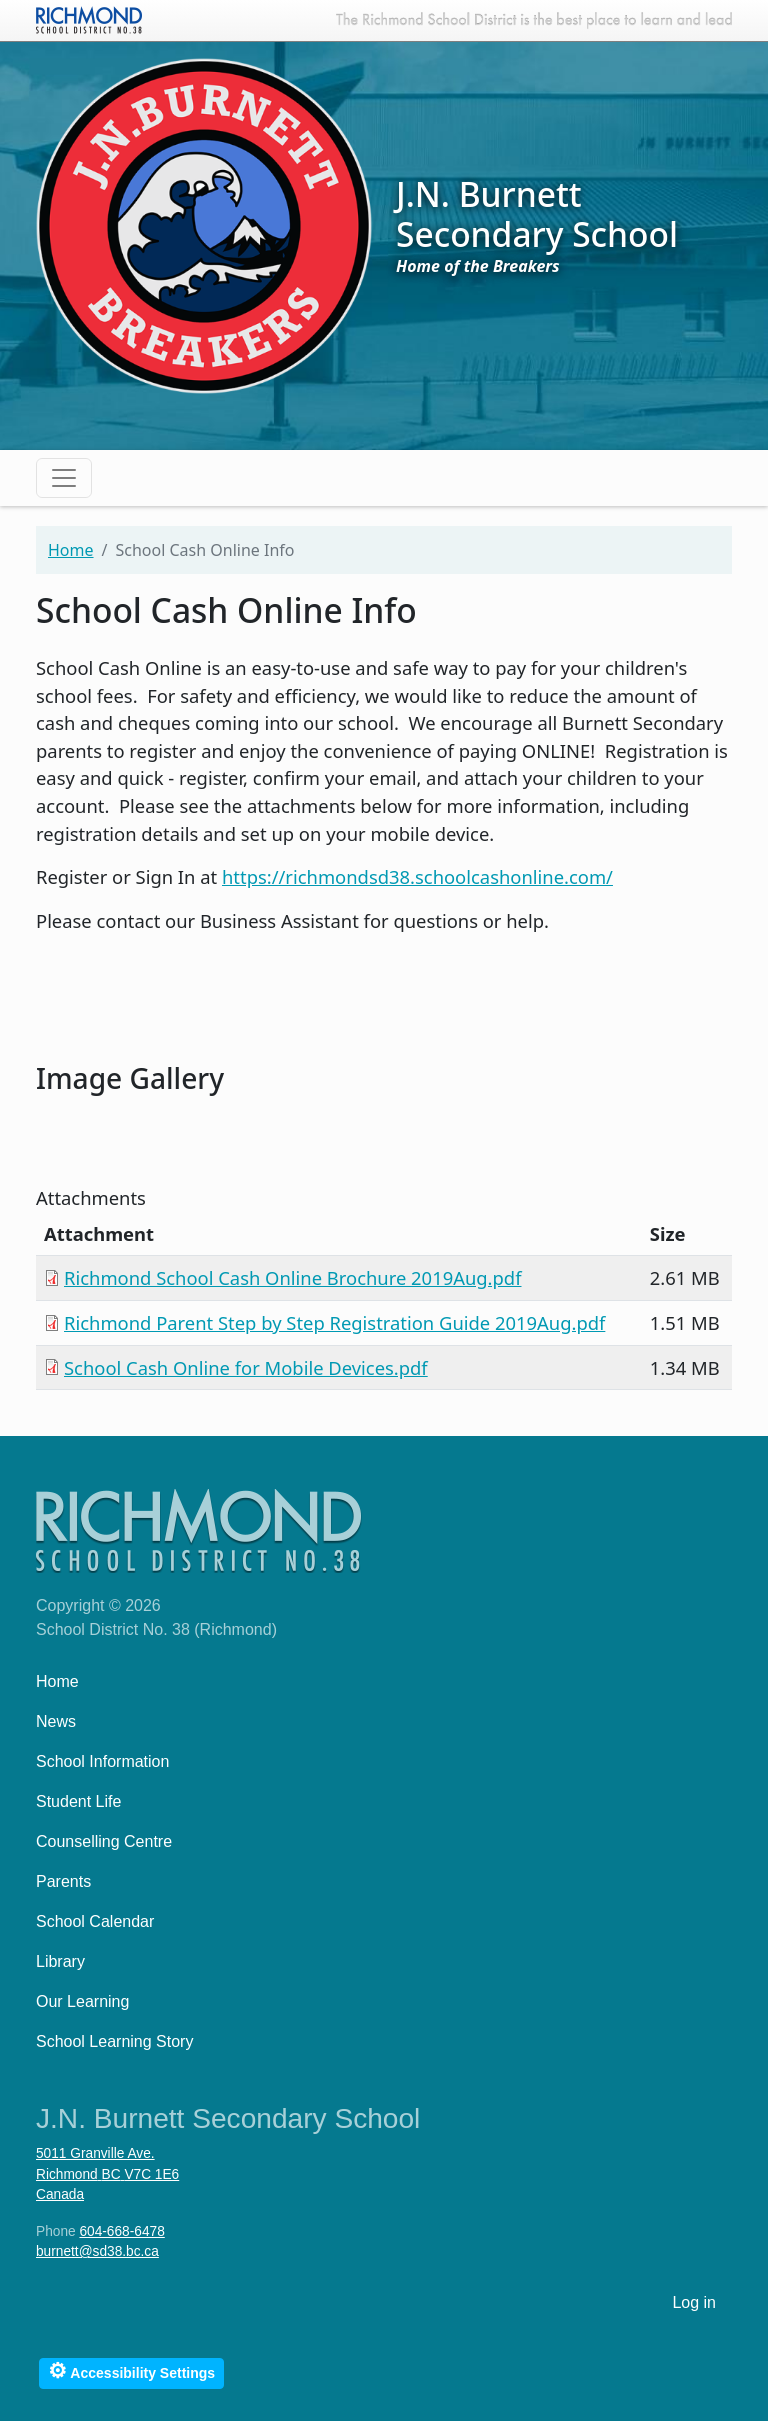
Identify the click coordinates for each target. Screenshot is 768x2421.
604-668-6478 (121, 2231)
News (56, 1721)
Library (60, 1961)
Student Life (78, 1801)
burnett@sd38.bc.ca (97, 2251)
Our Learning (82, 2001)
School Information (102, 1761)
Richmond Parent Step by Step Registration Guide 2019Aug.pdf (334, 1322)
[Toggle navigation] (64, 478)
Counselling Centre (104, 1841)
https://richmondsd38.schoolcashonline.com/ (417, 876)
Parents (63, 1881)
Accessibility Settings (131, 2370)
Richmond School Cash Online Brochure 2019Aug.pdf (293, 1277)
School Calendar (95, 1921)
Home (71, 550)
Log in (694, 2302)
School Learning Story (114, 2041)
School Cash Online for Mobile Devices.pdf (246, 1367)
